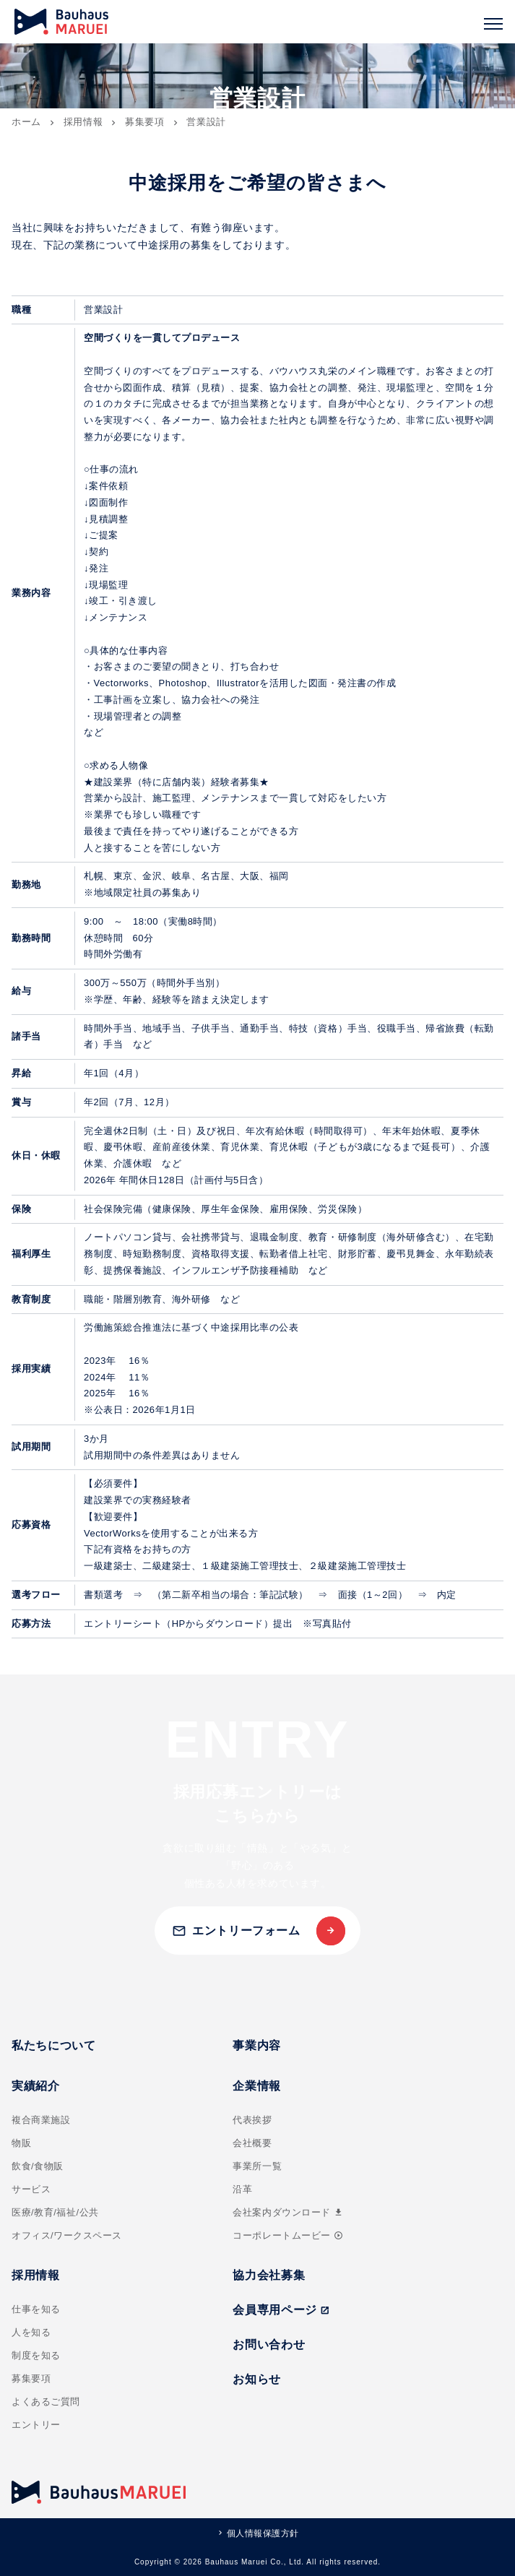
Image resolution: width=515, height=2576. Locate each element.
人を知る (31, 2332)
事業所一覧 (257, 2166)
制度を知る (36, 2355)
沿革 (242, 2189)
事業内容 (257, 2045)
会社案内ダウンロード (288, 2212)
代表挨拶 (252, 2119)
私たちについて (53, 2045)
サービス (31, 2189)
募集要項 (145, 121)
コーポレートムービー (287, 2235)
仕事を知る (36, 2309)
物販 (21, 2143)
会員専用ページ (281, 2310)
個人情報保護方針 (263, 2533)
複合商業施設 (41, 2119)
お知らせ (257, 2379)
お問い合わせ (269, 2344)
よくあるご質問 (46, 2401)
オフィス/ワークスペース (67, 2235)
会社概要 (252, 2143)
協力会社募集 (269, 2275)
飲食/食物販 (38, 2166)
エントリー (36, 2424)
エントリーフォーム (236, 1931)
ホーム (26, 121)
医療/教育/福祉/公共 (55, 2212)
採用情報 (83, 121)
